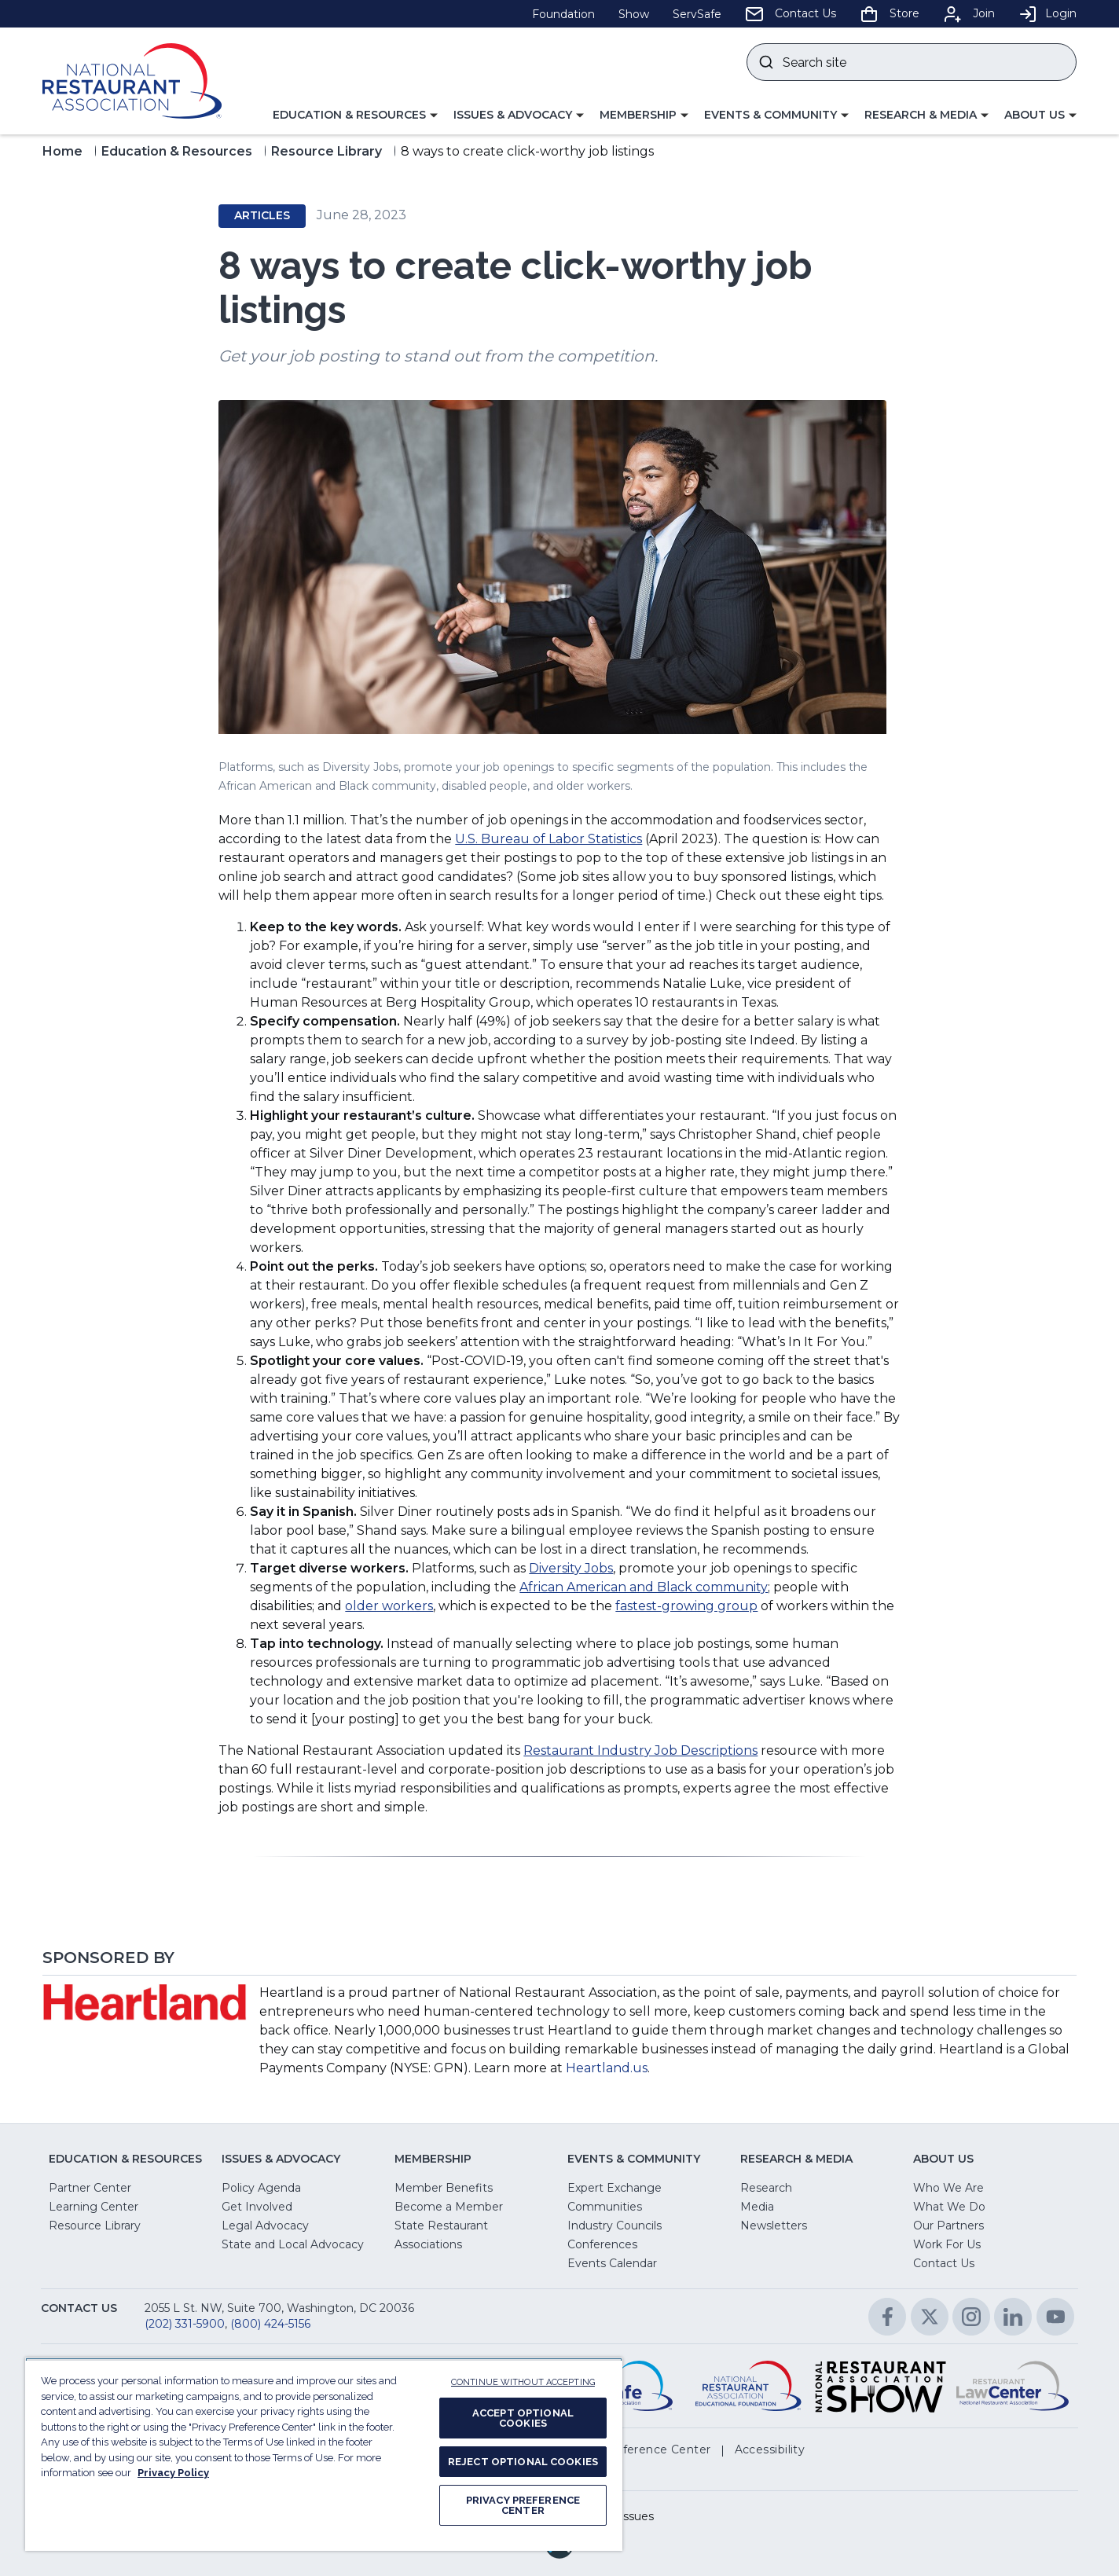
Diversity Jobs (571, 1568)
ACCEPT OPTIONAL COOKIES (523, 2418)
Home (62, 151)
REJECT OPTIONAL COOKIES (523, 2462)
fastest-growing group (686, 1605)
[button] (355, 115)
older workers (389, 1605)
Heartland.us (607, 2067)
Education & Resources (176, 151)
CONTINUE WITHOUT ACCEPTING (523, 2382)
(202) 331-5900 (185, 2324)
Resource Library (326, 151)
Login (1047, 13)
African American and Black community (643, 1587)
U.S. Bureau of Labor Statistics (548, 838)
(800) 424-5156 (270, 2324)
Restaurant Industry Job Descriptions (640, 1750)
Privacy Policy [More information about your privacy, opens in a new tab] (173, 2473)
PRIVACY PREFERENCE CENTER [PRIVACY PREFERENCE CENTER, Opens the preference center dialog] (523, 2505)
